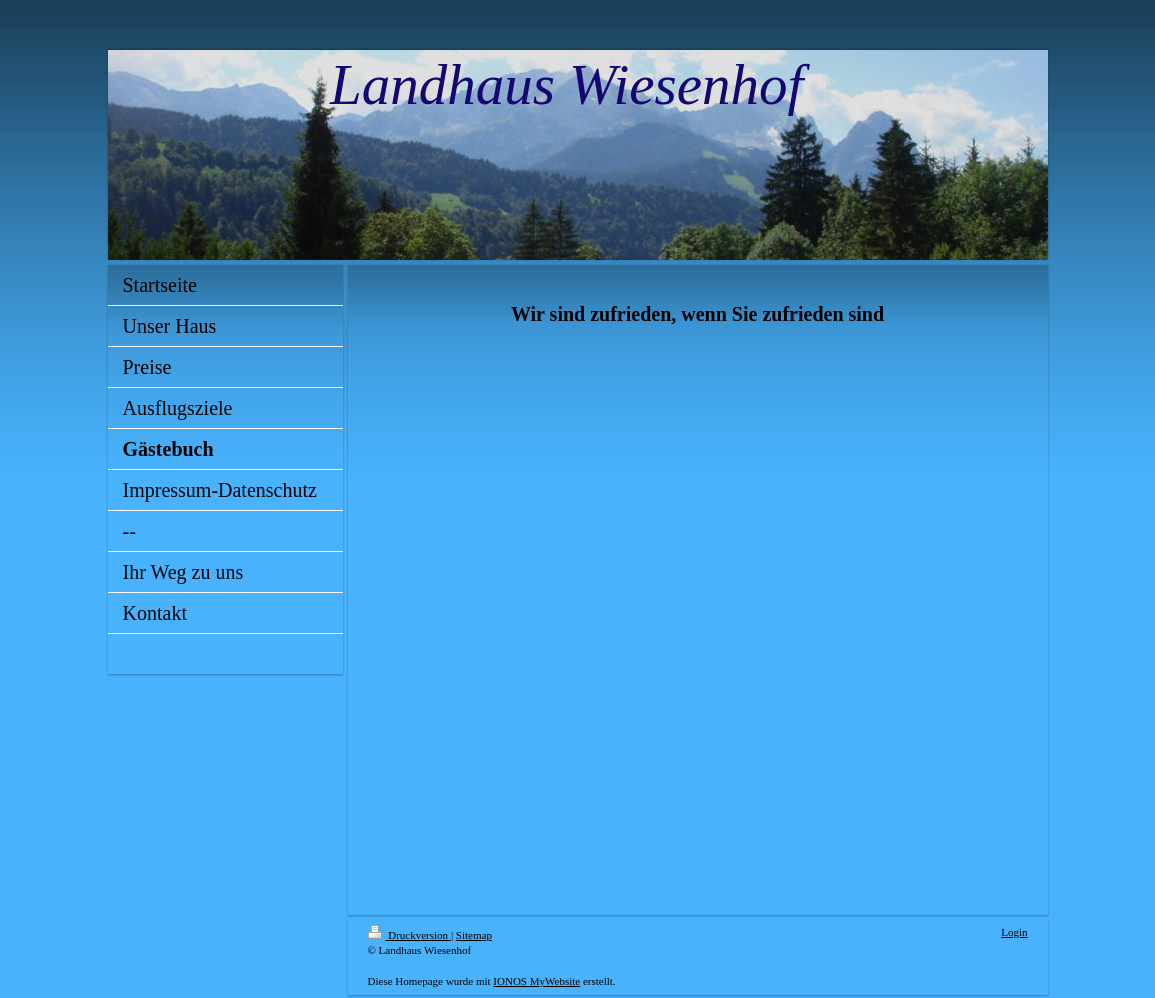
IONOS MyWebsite (536, 981)
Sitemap (474, 935)
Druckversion (409, 935)
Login (1014, 932)
